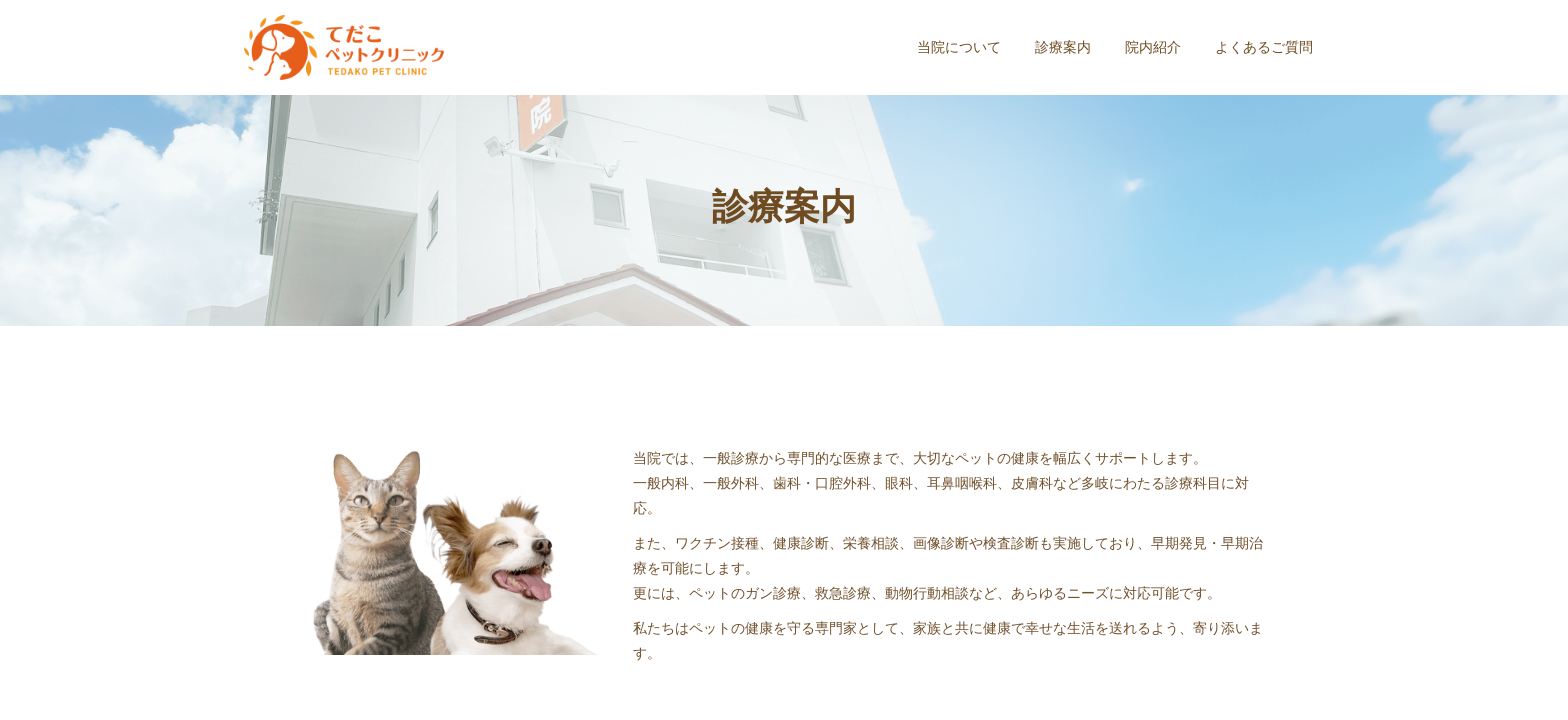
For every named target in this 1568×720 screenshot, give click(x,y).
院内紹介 (1153, 47)
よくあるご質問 (1264, 47)
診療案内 (1063, 47)
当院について (959, 47)
